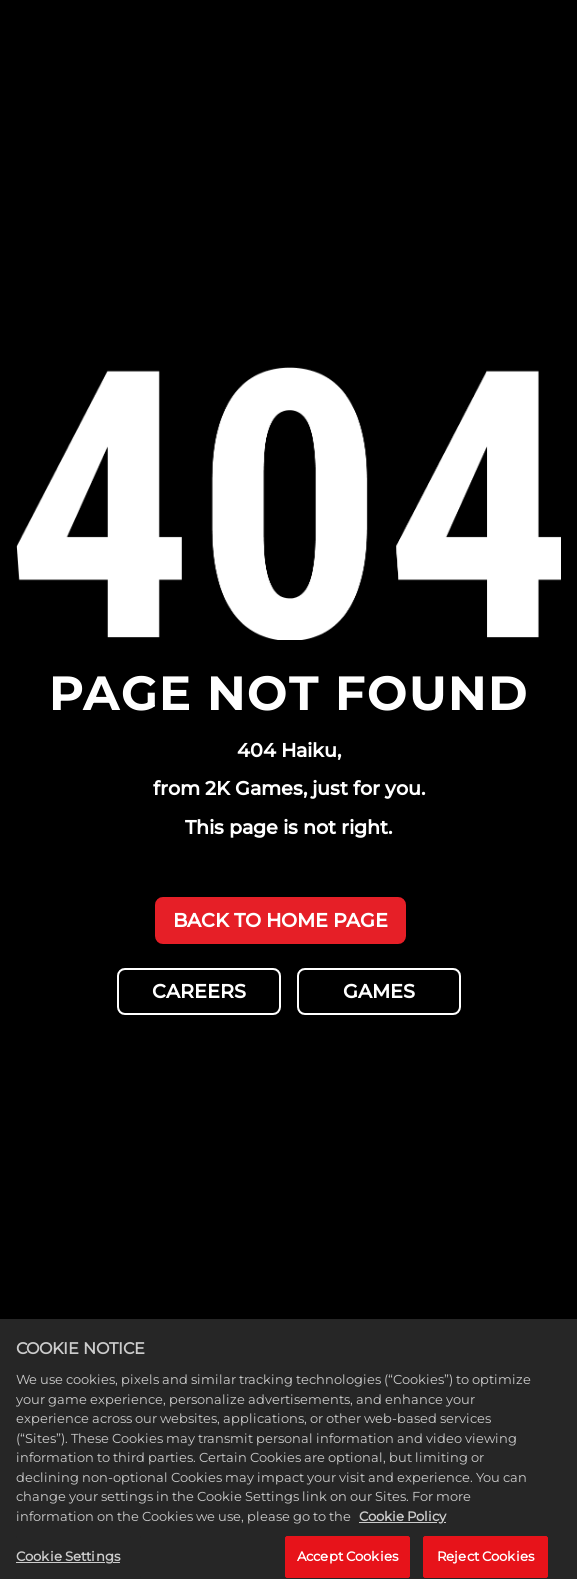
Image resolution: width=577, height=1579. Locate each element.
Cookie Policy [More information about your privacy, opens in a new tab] (402, 1525)
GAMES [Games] (379, 991)
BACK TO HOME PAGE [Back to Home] (280, 920)
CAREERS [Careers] (199, 991)
